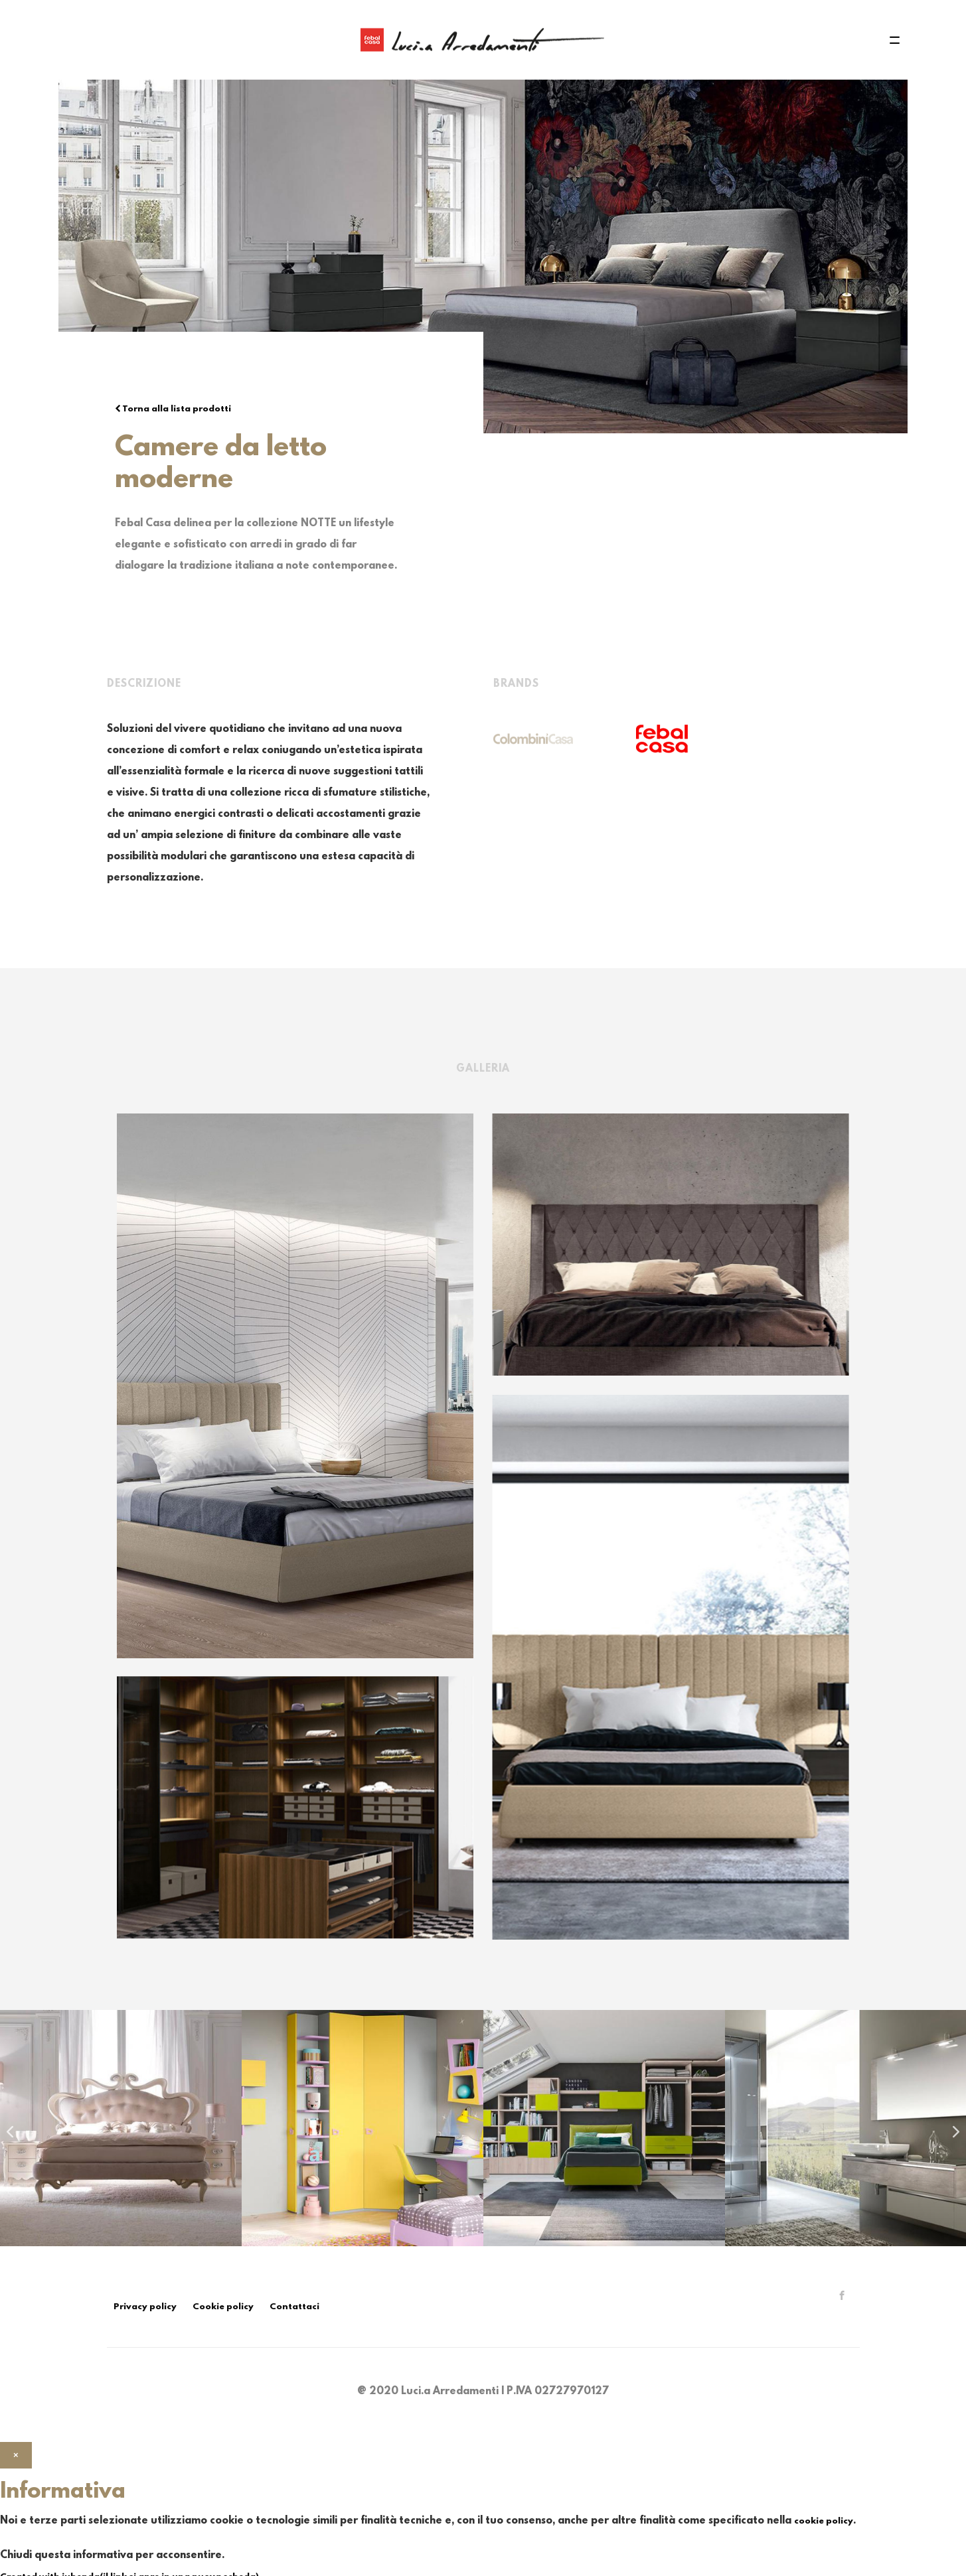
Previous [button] (6, 2128)
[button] (16, 2455)
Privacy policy (145, 2307)
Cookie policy (223, 2307)
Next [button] (952, 2128)
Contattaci (294, 2307)
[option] (121, 2128)
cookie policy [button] (823, 2521)
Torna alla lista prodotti (173, 409)
